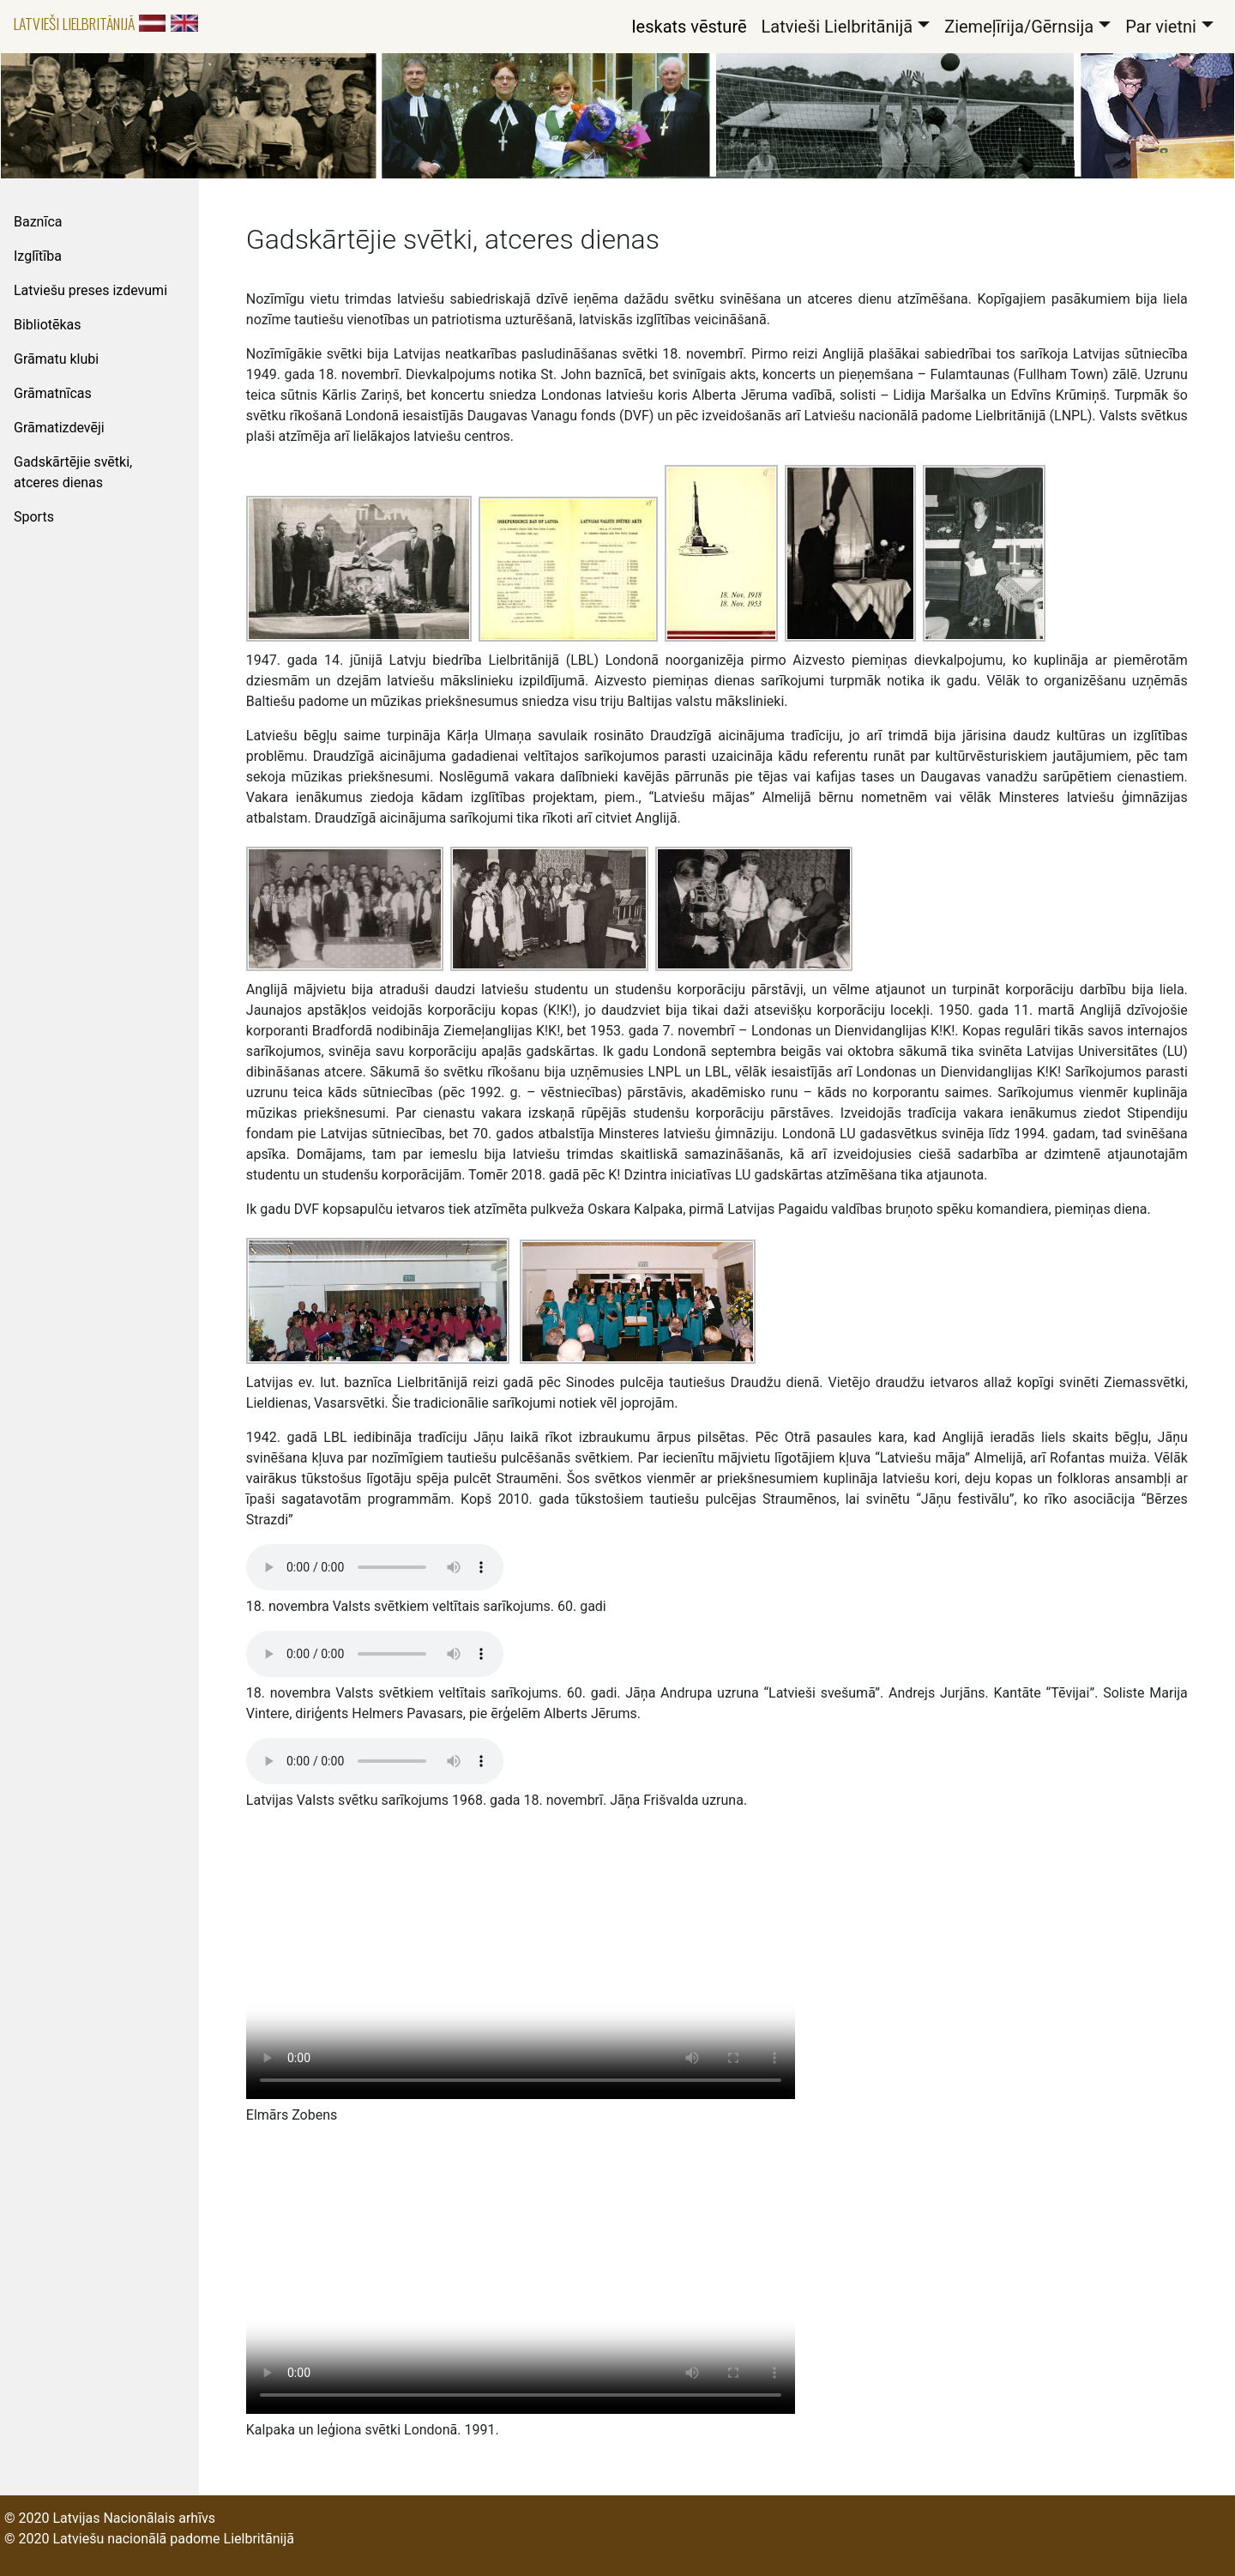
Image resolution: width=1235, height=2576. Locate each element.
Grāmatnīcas (53, 393)
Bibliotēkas (47, 325)
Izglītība (38, 256)
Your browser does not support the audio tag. (374, 1567)
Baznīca (38, 222)
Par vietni (1160, 26)
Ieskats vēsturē (688, 26)
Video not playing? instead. (520, 1962)
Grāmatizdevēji (59, 427)
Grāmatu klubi (56, 359)
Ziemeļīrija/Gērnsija (1018, 26)
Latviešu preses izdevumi (90, 290)
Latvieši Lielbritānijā (74, 23)
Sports (34, 517)
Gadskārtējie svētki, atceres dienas (73, 472)
